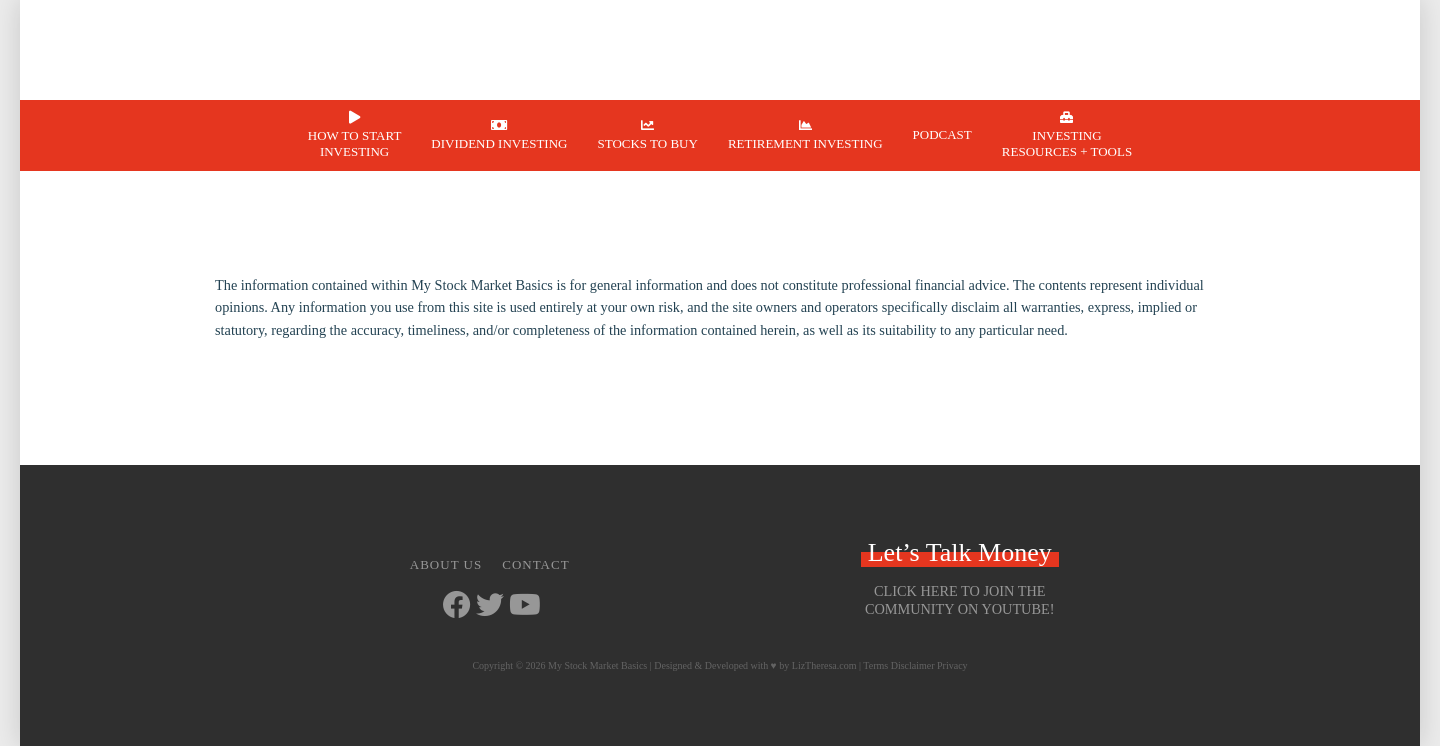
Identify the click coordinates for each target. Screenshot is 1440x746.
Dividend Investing (499, 143)
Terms (875, 665)
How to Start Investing (355, 143)
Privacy (952, 665)
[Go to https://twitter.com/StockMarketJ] (490, 606)
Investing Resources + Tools (1067, 143)
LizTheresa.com (824, 665)
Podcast (942, 134)
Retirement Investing (805, 143)
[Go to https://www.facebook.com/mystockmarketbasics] (457, 606)
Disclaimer (913, 665)
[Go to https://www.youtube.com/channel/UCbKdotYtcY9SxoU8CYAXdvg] (523, 606)
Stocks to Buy (647, 143)
